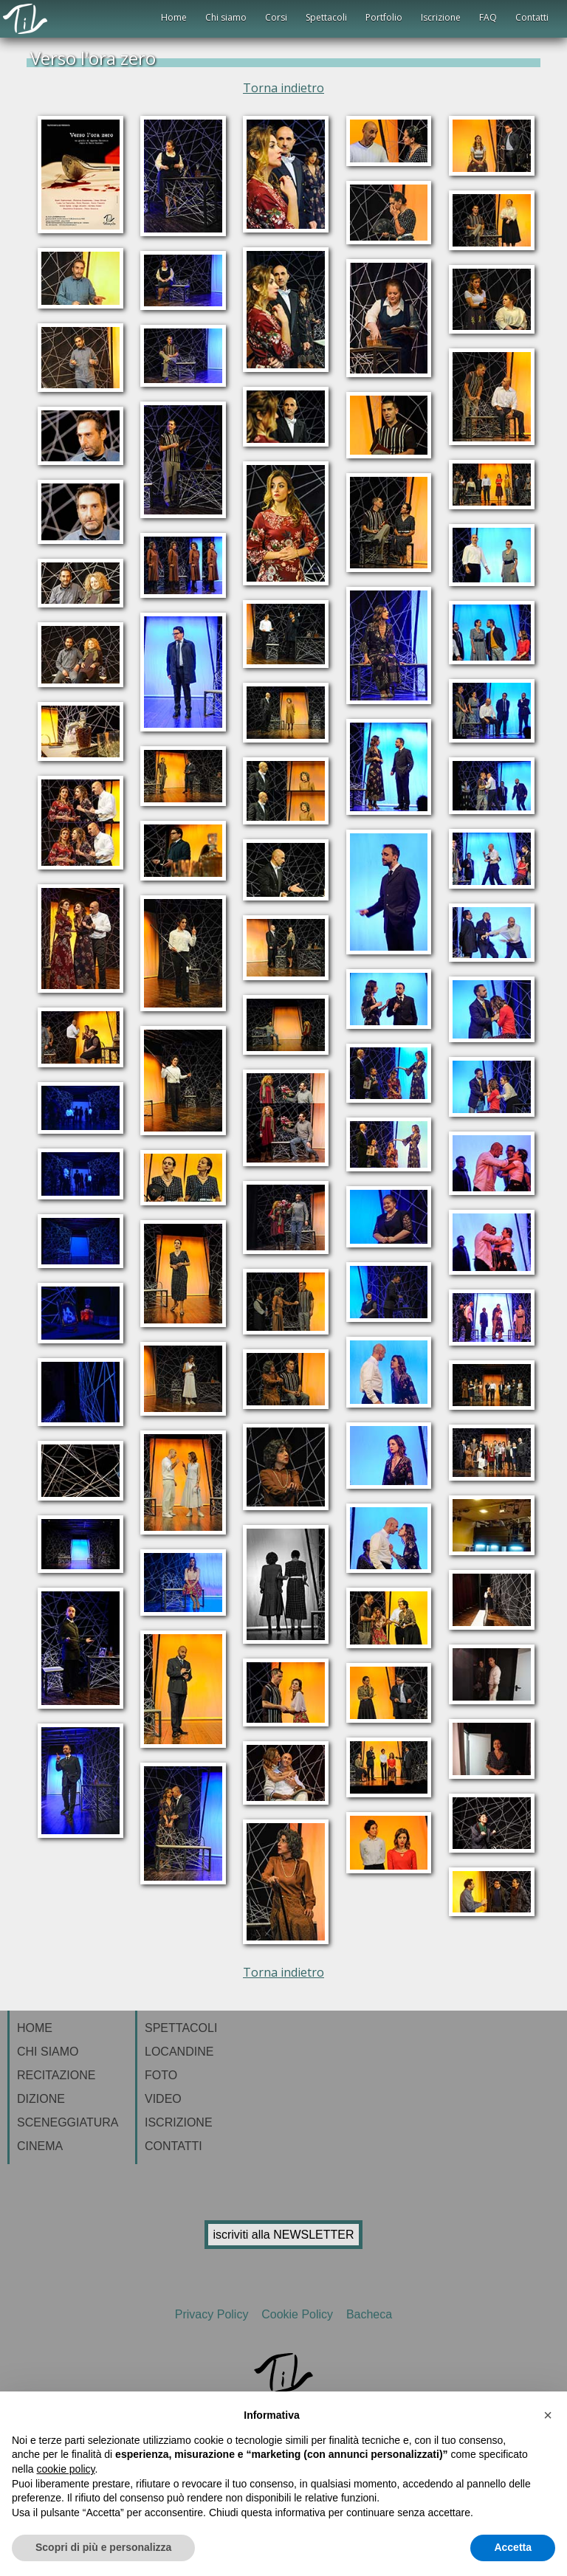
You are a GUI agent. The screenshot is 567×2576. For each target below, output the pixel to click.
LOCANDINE (179, 2051)
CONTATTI (173, 2146)
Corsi (276, 17)
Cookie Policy (299, 2314)
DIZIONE (41, 2099)
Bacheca (367, 2314)
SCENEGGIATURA (68, 2122)
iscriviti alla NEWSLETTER (283, 2234)
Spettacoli (326, 17)
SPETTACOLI (181, 2028)
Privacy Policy (215, 2314)
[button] (548, 2415)
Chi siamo (226, 17)
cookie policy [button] (65, 2469)
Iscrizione (441, 17)
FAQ (488, 17)
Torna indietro (283, 88)
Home (174, 17)
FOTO (161, 2075)
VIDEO (163, 2099)
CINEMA (40, 2146)
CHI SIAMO (48, 2051)
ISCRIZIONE (179, 2122)
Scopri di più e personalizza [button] (103, 2547)
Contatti (532, 17)
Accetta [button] (513, 2547)
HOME (34, 2028)
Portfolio (383, 17)
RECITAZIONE (56, 2075)
